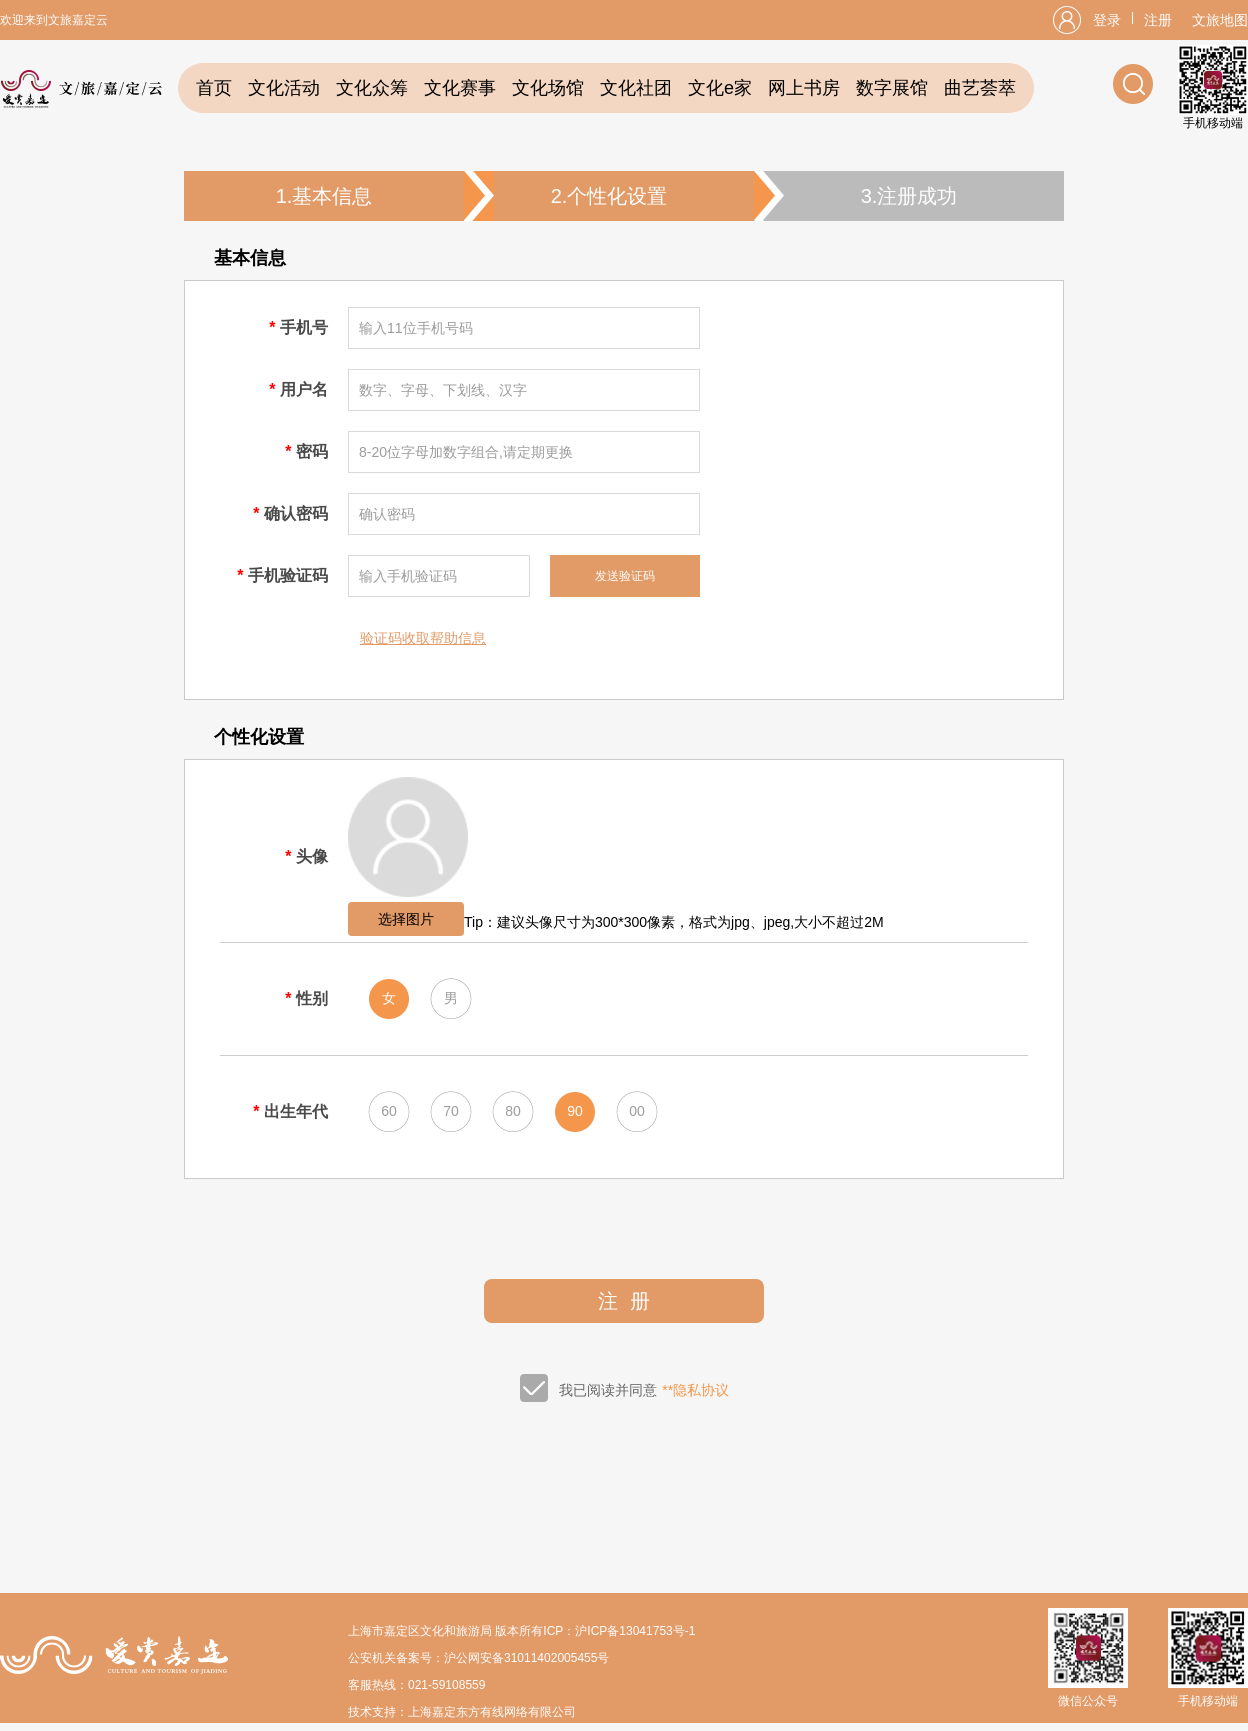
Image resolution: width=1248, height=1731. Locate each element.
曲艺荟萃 (980, 88)
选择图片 (406, 919)
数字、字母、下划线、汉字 (443, 390)
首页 (214, 88)
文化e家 (720, 88)
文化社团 (636, 88)
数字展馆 (892, 88)
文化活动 (284, 88)
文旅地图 (1220, 20)
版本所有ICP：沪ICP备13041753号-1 (595, 1631)
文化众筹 (372, 88)
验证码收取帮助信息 (423, 638)
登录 (1107, 20)
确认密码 (387, 514)
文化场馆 (548, 88)
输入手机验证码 (408, 576)
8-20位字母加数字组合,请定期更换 (466, 452)
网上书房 (804, 88)
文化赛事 (460, 88)
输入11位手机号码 (416, 328)
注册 (1158, 20)
